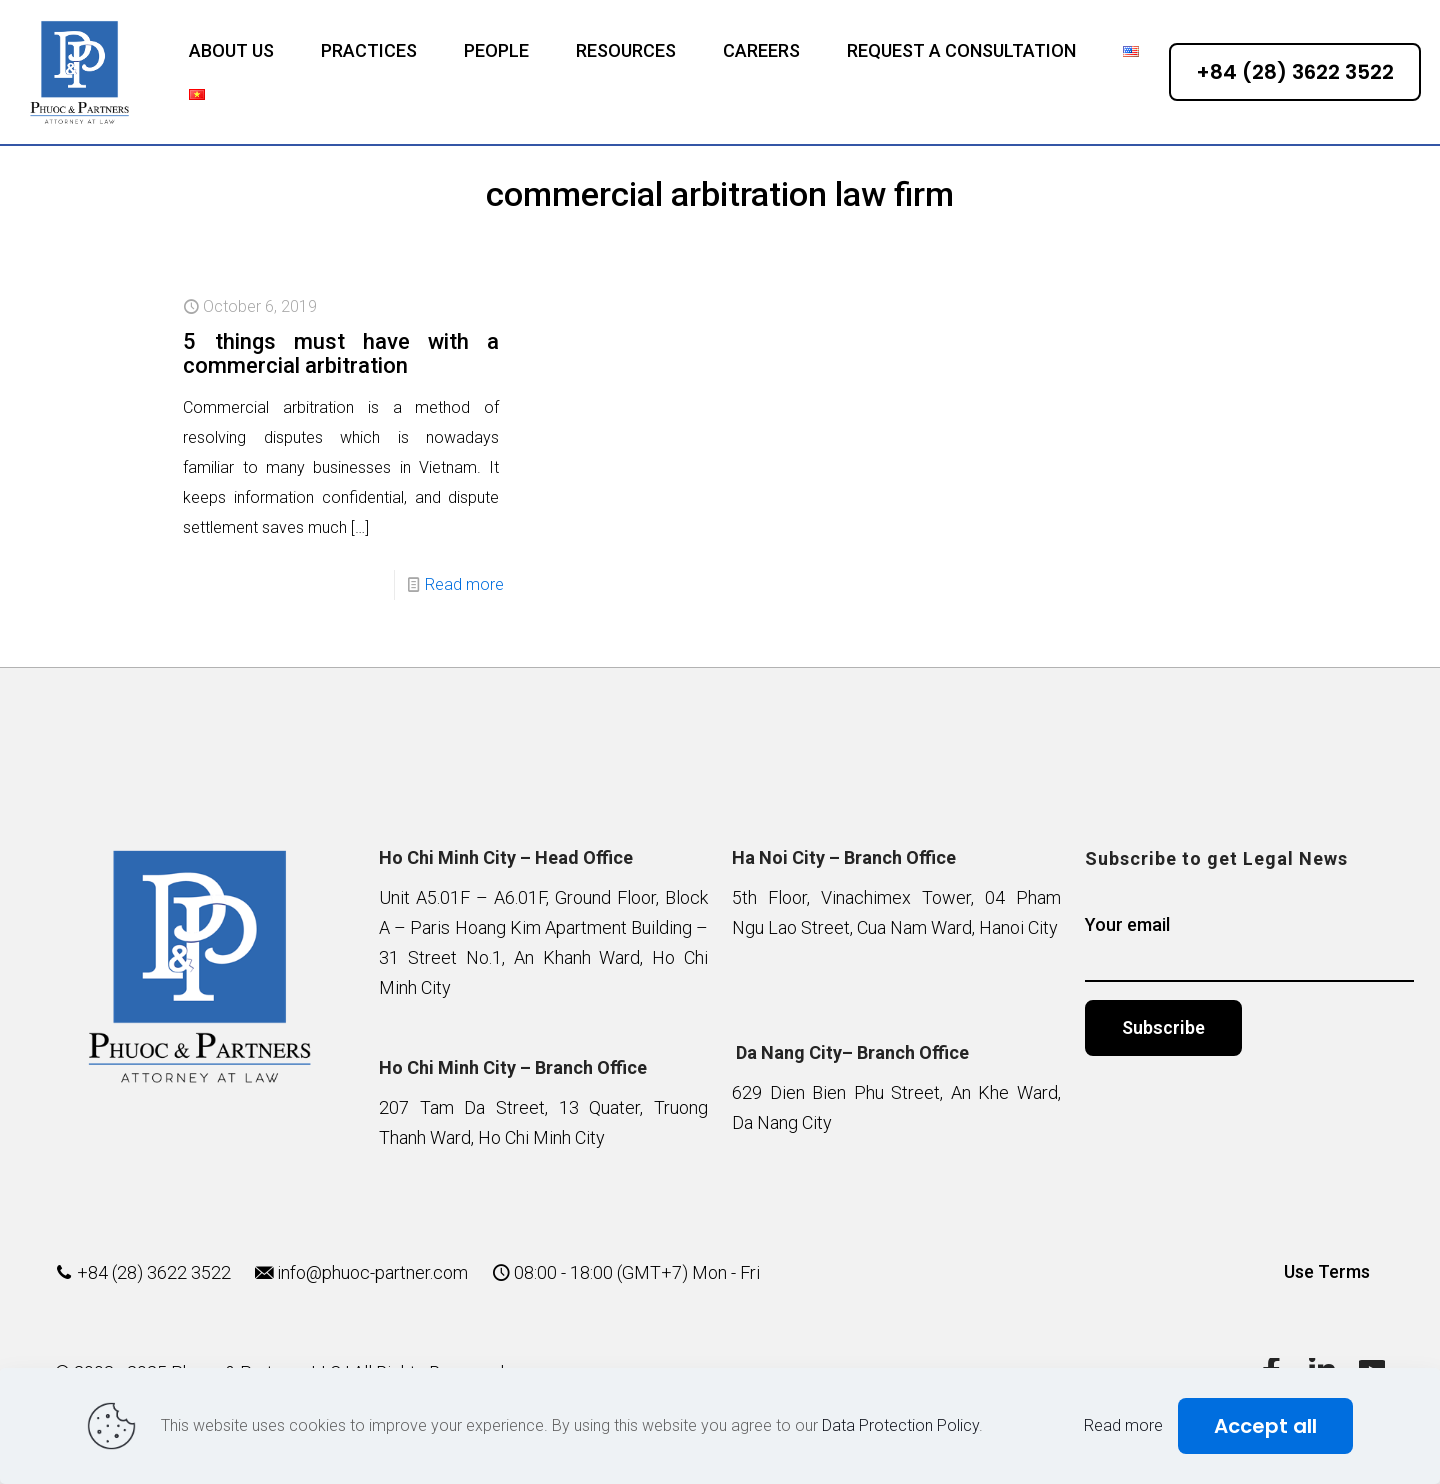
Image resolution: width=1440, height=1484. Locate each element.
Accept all (1265, 1426)
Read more (464, 584)
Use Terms (1327, 1271)
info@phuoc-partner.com (372, 1272)
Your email (1249, 948)
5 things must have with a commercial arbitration (341, 353)
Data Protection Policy (900, 1425)
